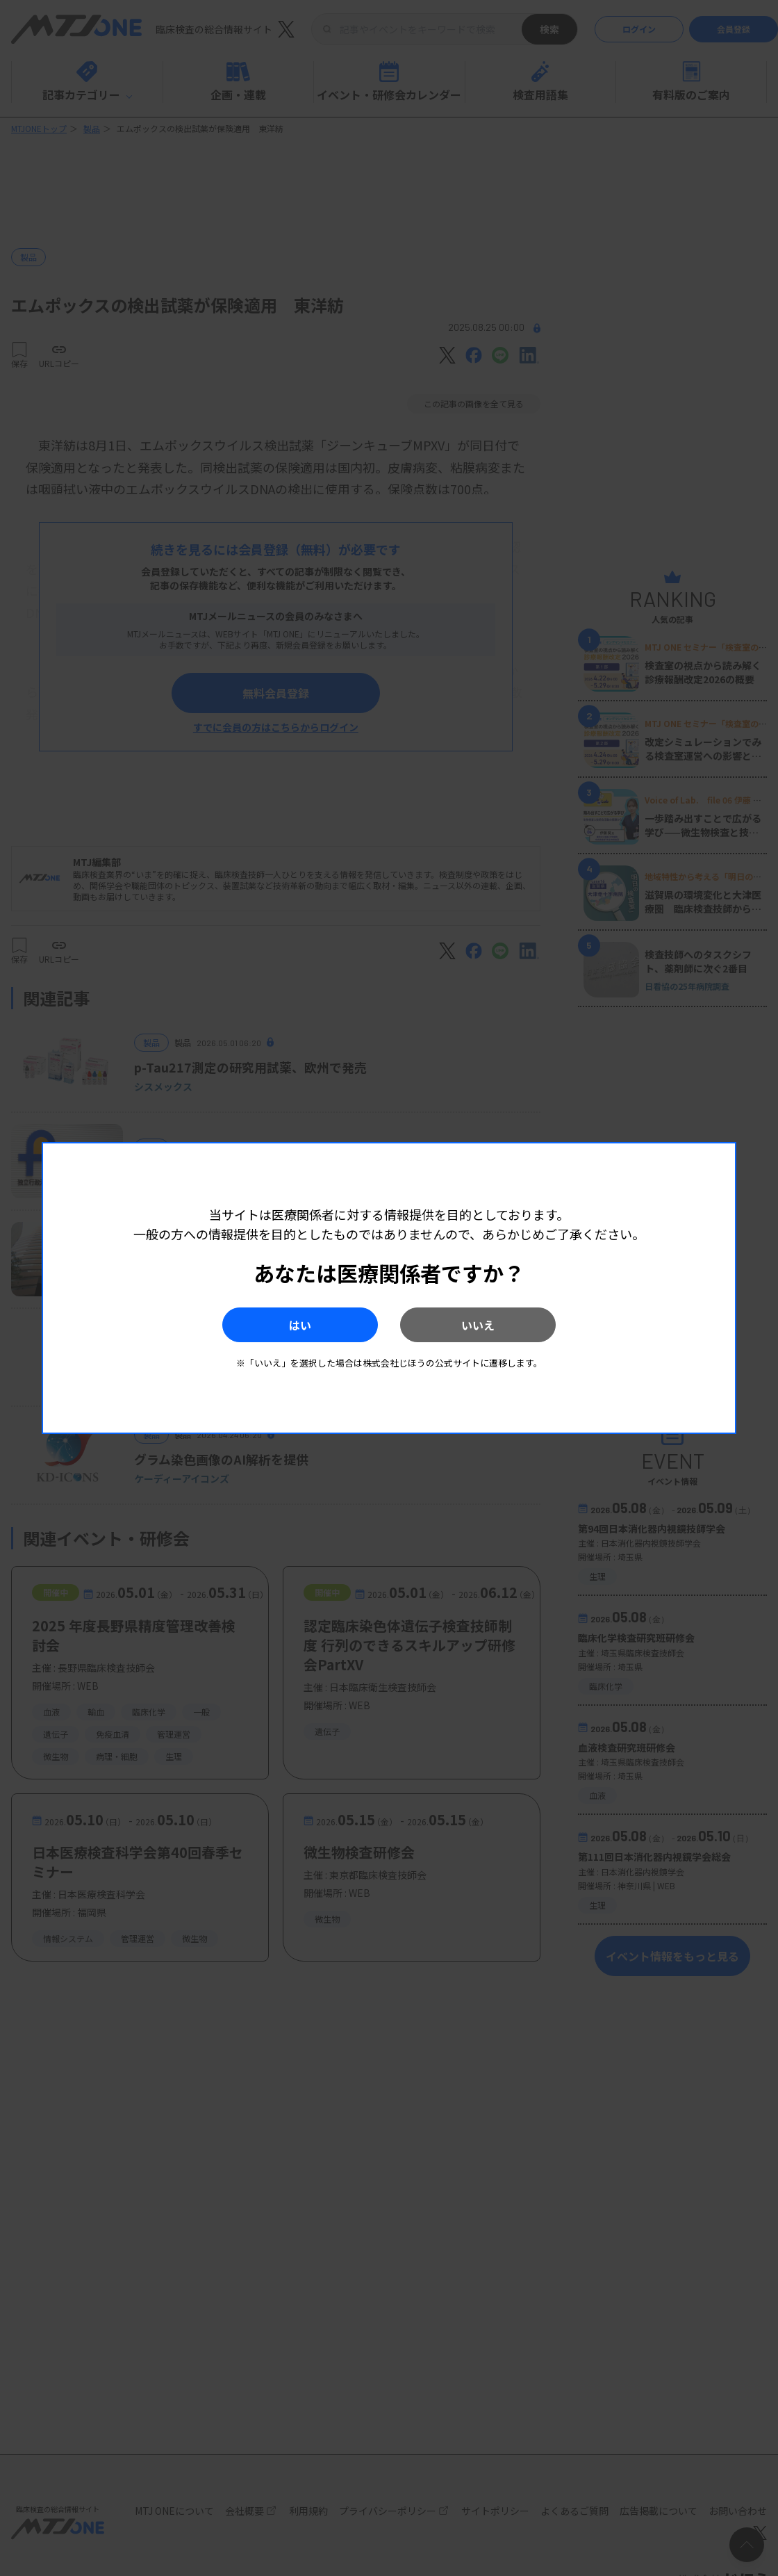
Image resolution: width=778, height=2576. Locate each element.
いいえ (480, 1324)
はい (298, 1324)
